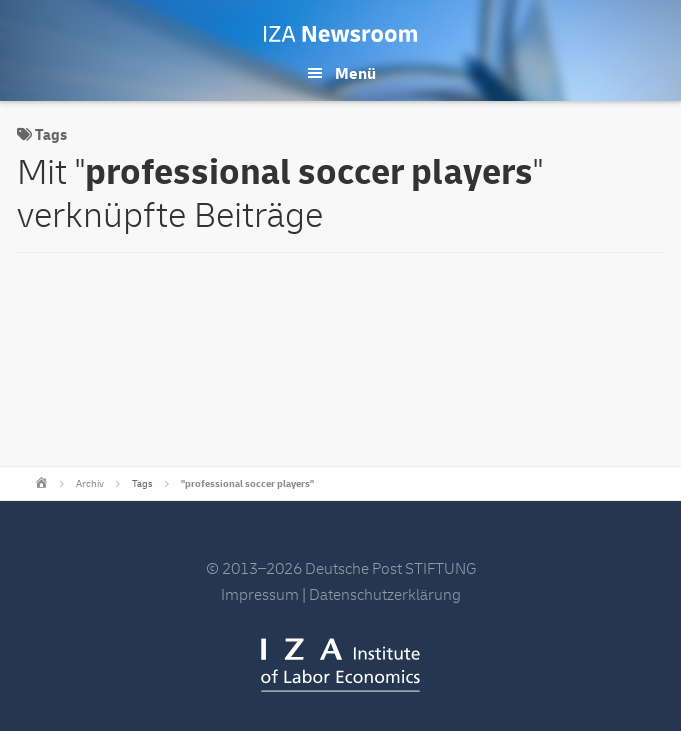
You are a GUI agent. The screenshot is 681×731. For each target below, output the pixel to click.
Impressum (260, 595)
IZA (340, 665)
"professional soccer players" (247, 484)
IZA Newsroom (340, 34)
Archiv (90, 484)
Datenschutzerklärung (385, 595)
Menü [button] (355, 74)
